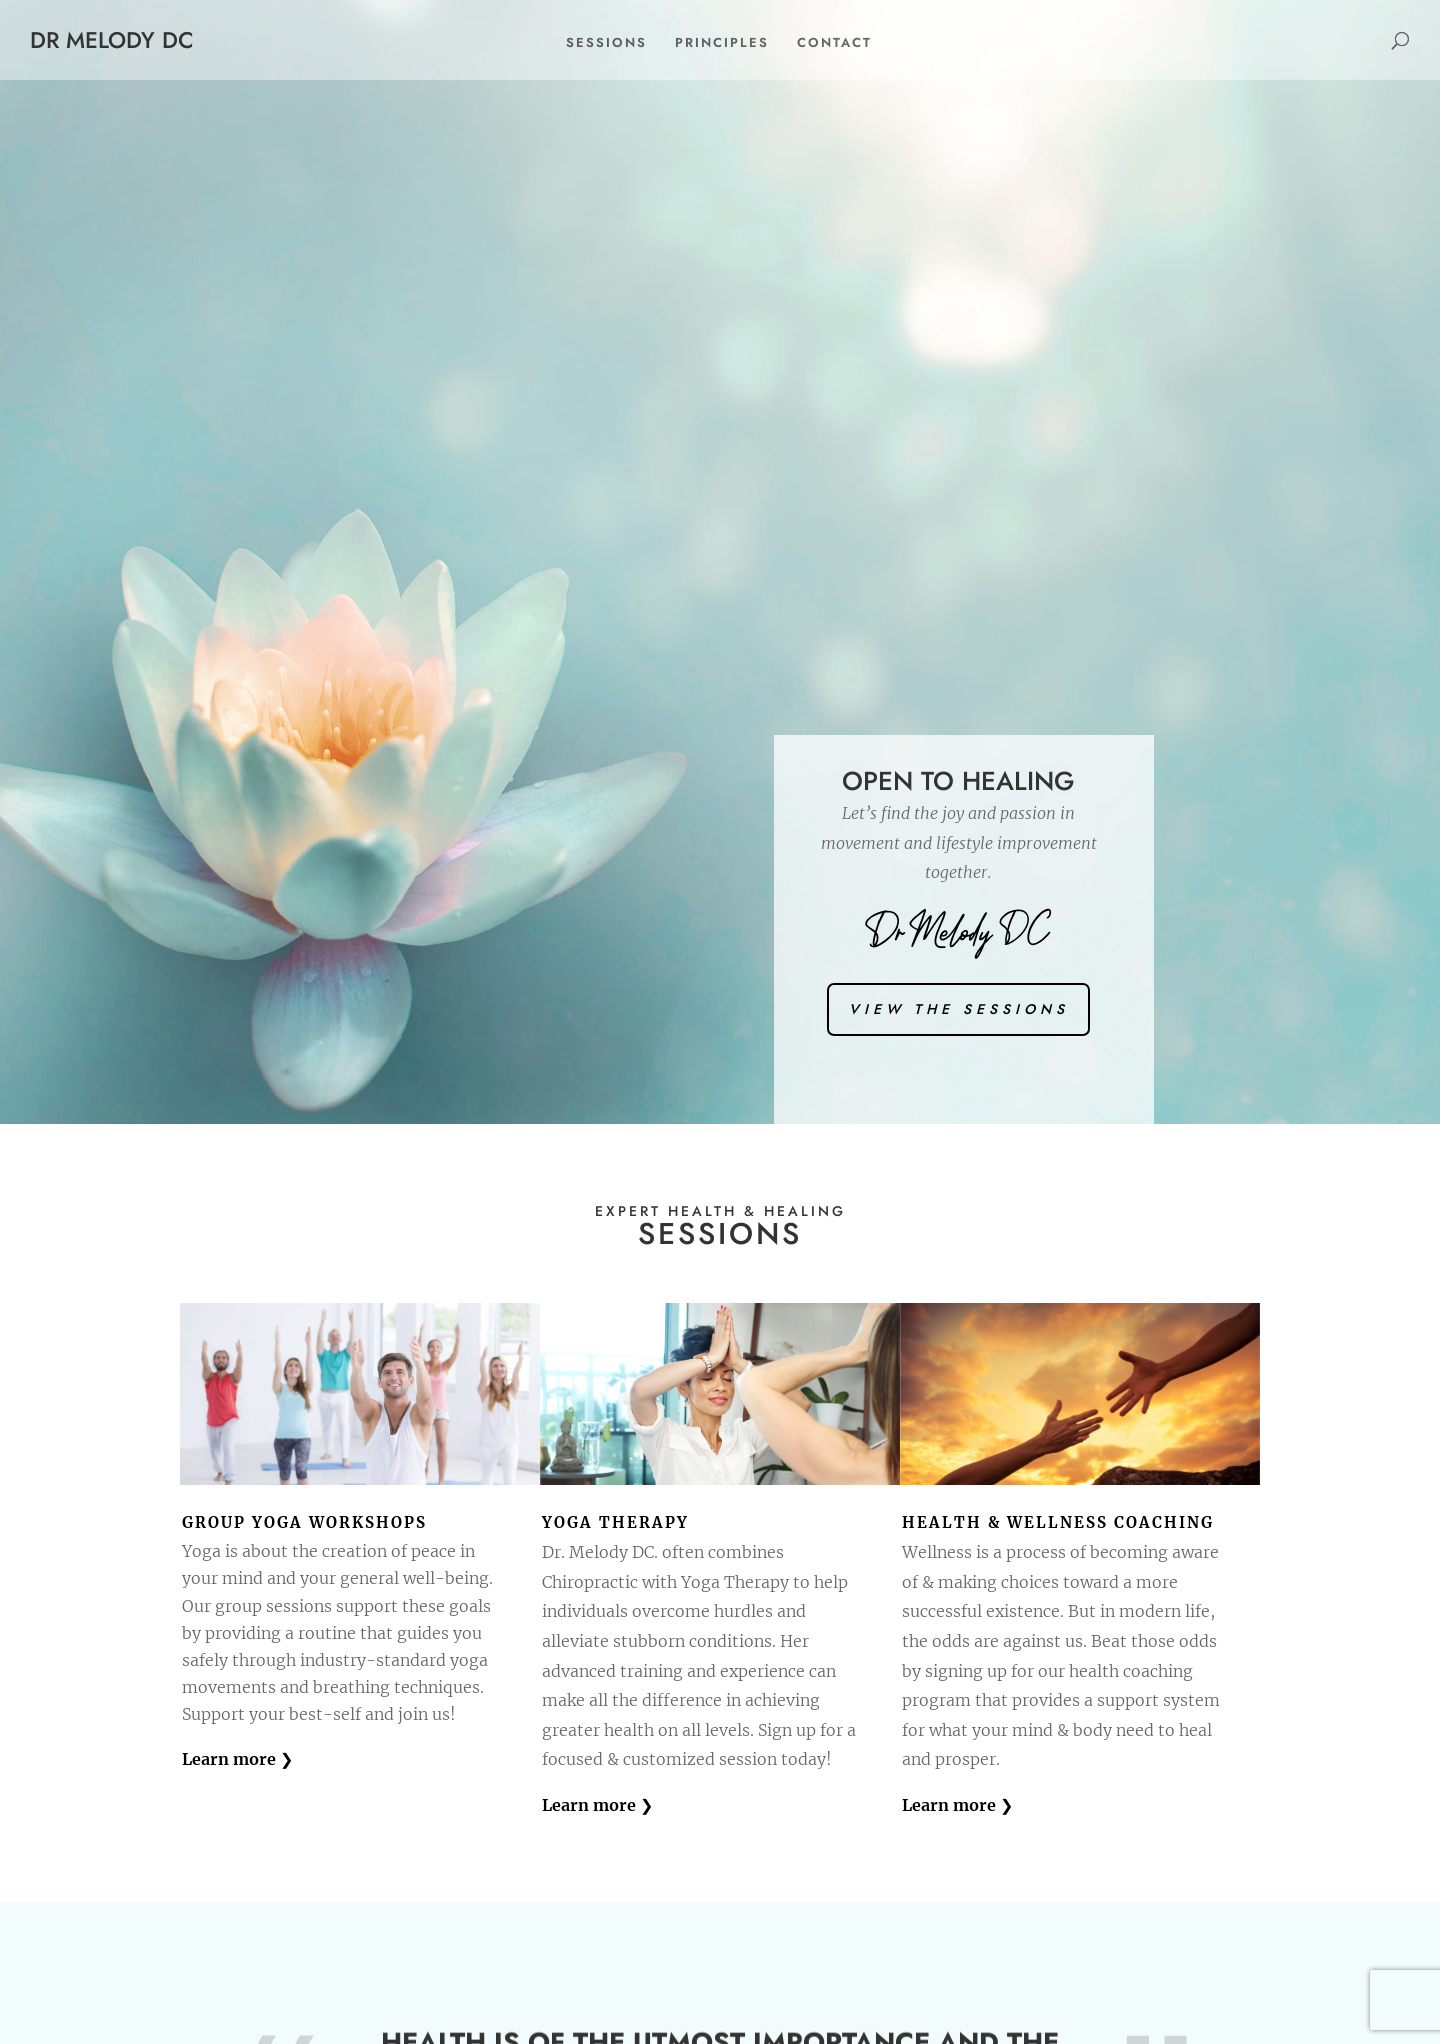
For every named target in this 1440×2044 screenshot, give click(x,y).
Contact (834, 43)
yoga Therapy (615, 1522)
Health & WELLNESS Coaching (1058, 1522)
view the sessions (959, 1009)
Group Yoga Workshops (304, 1522)
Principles (722, 43)
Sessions (606, 43)
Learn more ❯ (237, 1759)
